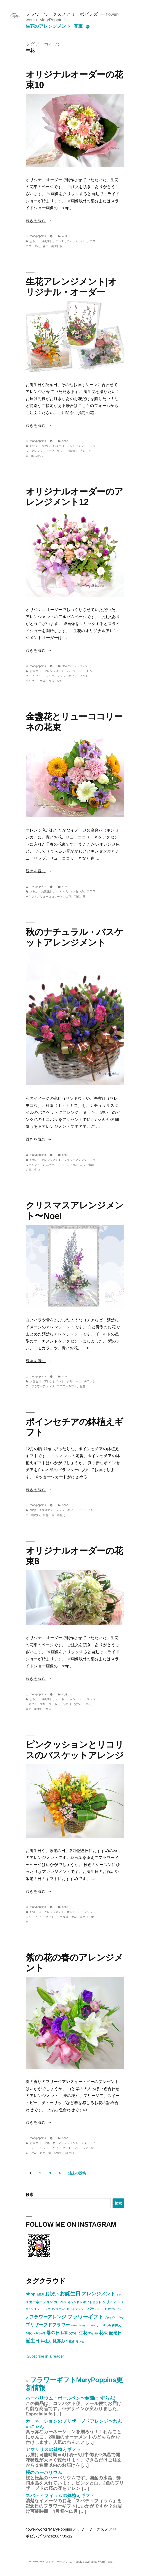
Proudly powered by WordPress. (93, 2561)
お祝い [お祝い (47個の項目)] (52, 2293)
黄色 (48, 1709)
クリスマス (74, 1381)
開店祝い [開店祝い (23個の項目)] (60, 2341)
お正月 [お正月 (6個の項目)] (40, 2294)
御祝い (35, 1515)
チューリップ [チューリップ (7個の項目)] (42, 2309)
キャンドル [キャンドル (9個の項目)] (75, 2302)
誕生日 (38, 1709)
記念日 (61, 680)
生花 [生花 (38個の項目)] (83, 2332)
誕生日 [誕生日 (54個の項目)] (33, 2340)
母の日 (72, 450)
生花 (37, 246)
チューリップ (39, 2148)
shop (65, 440)
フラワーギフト (55, 450)
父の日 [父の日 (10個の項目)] (73, 2333)
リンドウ (62, 1164)
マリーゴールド (50, 1704)
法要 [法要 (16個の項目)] (64, 2333)
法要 (82, 450)
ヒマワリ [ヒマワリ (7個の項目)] (110, 2309)
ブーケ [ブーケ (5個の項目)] (120, 2317)
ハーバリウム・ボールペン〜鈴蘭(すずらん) (70, 2398)
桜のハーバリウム (44, 2472)
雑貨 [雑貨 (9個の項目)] (71, 2341)
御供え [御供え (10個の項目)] (116, 2325)
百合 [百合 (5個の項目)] (90, 2333)
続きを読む (36, 220)
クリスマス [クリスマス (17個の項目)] (111, 2302)
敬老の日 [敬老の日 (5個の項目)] (40, 2333)
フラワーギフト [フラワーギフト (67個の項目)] (85, 2316)
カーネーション (65, 1699)
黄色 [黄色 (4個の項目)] (81, 2341)
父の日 (78, 1704)
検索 (29, 2194)
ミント (84, 676)
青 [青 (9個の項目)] (76, 2341)
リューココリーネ (51, 896)
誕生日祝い (58, 246)
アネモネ (50, 2143)
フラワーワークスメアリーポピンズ (62, 14)
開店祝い (37, 456)
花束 (78, 26)
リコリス (62, 1917)
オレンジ (61, 891)
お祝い (34, 241)
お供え (34, 445)
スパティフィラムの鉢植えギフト (60, 2495)
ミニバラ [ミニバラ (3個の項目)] (91, 2325)
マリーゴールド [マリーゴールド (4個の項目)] (78, 2325)
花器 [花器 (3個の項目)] (96, 2333)
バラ (81, 671)
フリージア (81, 2148)
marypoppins (38, 236)
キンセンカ (77, 891)
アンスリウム (64, 241)
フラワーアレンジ (42, 676)
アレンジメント (77, 445)
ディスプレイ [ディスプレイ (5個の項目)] (58, 2309)
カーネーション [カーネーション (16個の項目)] (41, 2302)
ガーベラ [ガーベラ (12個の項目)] (60, 2302)
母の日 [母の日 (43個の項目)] (53, 2332)
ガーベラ (81, 241)
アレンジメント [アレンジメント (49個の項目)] (98, 2293)
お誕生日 (47, 241)
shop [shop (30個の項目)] (30, 2294)
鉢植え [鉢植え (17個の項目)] (46, 2341)
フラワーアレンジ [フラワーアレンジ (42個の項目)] (47, 2316)
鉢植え (61, 1515)
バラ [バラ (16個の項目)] (90, 2309)
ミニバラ (48, 1164)
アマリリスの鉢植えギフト (53, 2449)
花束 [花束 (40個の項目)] (103, 2332)
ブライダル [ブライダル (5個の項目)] (110, 2317)
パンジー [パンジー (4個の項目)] (99, 2309)
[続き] (88, 27)
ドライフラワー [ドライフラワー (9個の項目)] (76, 2309)
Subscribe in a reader (45, 2356)
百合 (51, 680)
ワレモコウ (78, 1164)
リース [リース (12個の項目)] (101, 2325)
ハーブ (71, 671)
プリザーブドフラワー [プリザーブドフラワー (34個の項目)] (48, 2324)
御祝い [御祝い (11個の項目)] (30, 2333)
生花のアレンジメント (48, 26)
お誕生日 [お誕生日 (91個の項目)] (70, 2293)
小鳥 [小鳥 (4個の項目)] (109, 2325)
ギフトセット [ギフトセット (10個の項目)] (92, 2302)
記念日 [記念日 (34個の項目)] (115, 2332)
